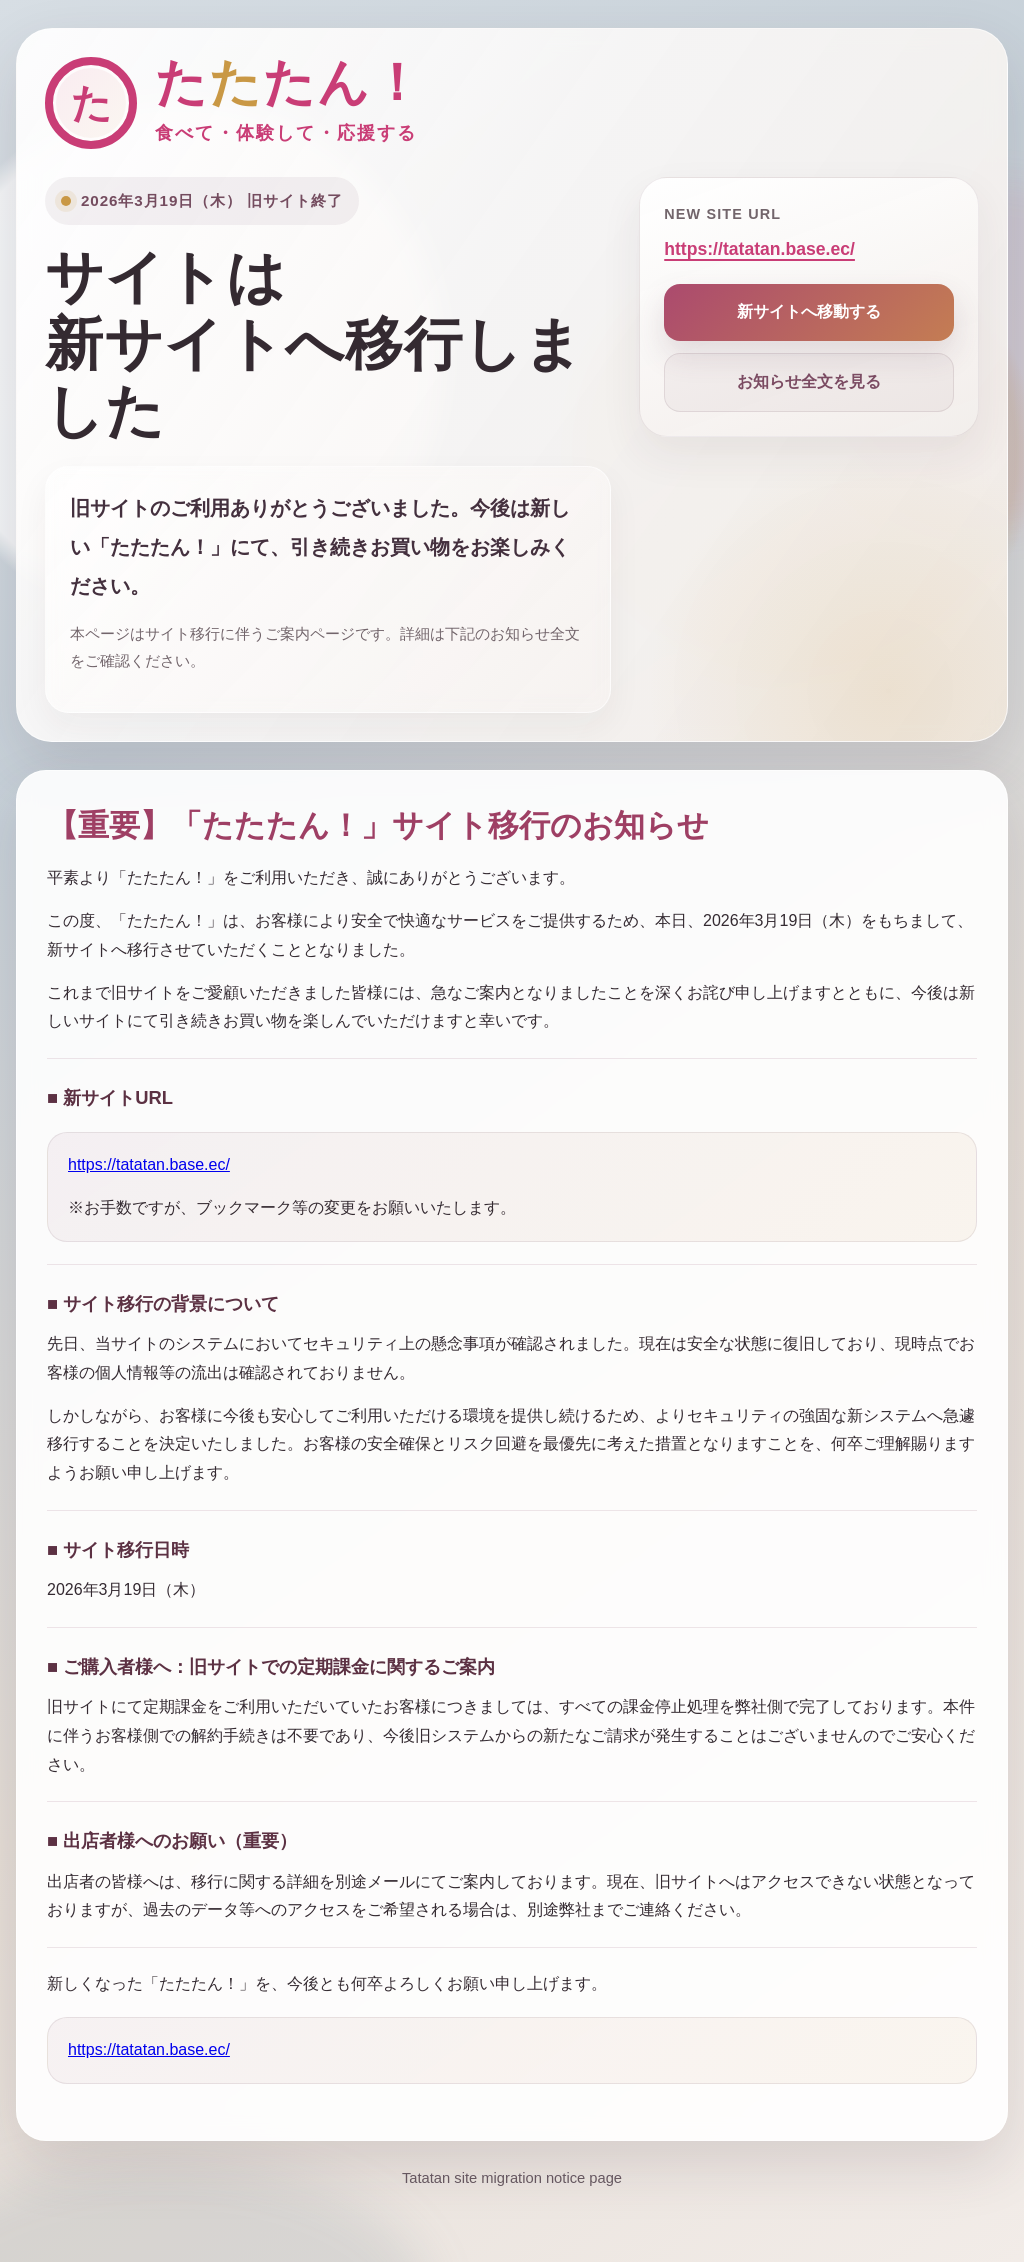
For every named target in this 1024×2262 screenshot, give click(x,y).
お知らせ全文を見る (809, 381)
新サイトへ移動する (809, 311)
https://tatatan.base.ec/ (759, 249)
